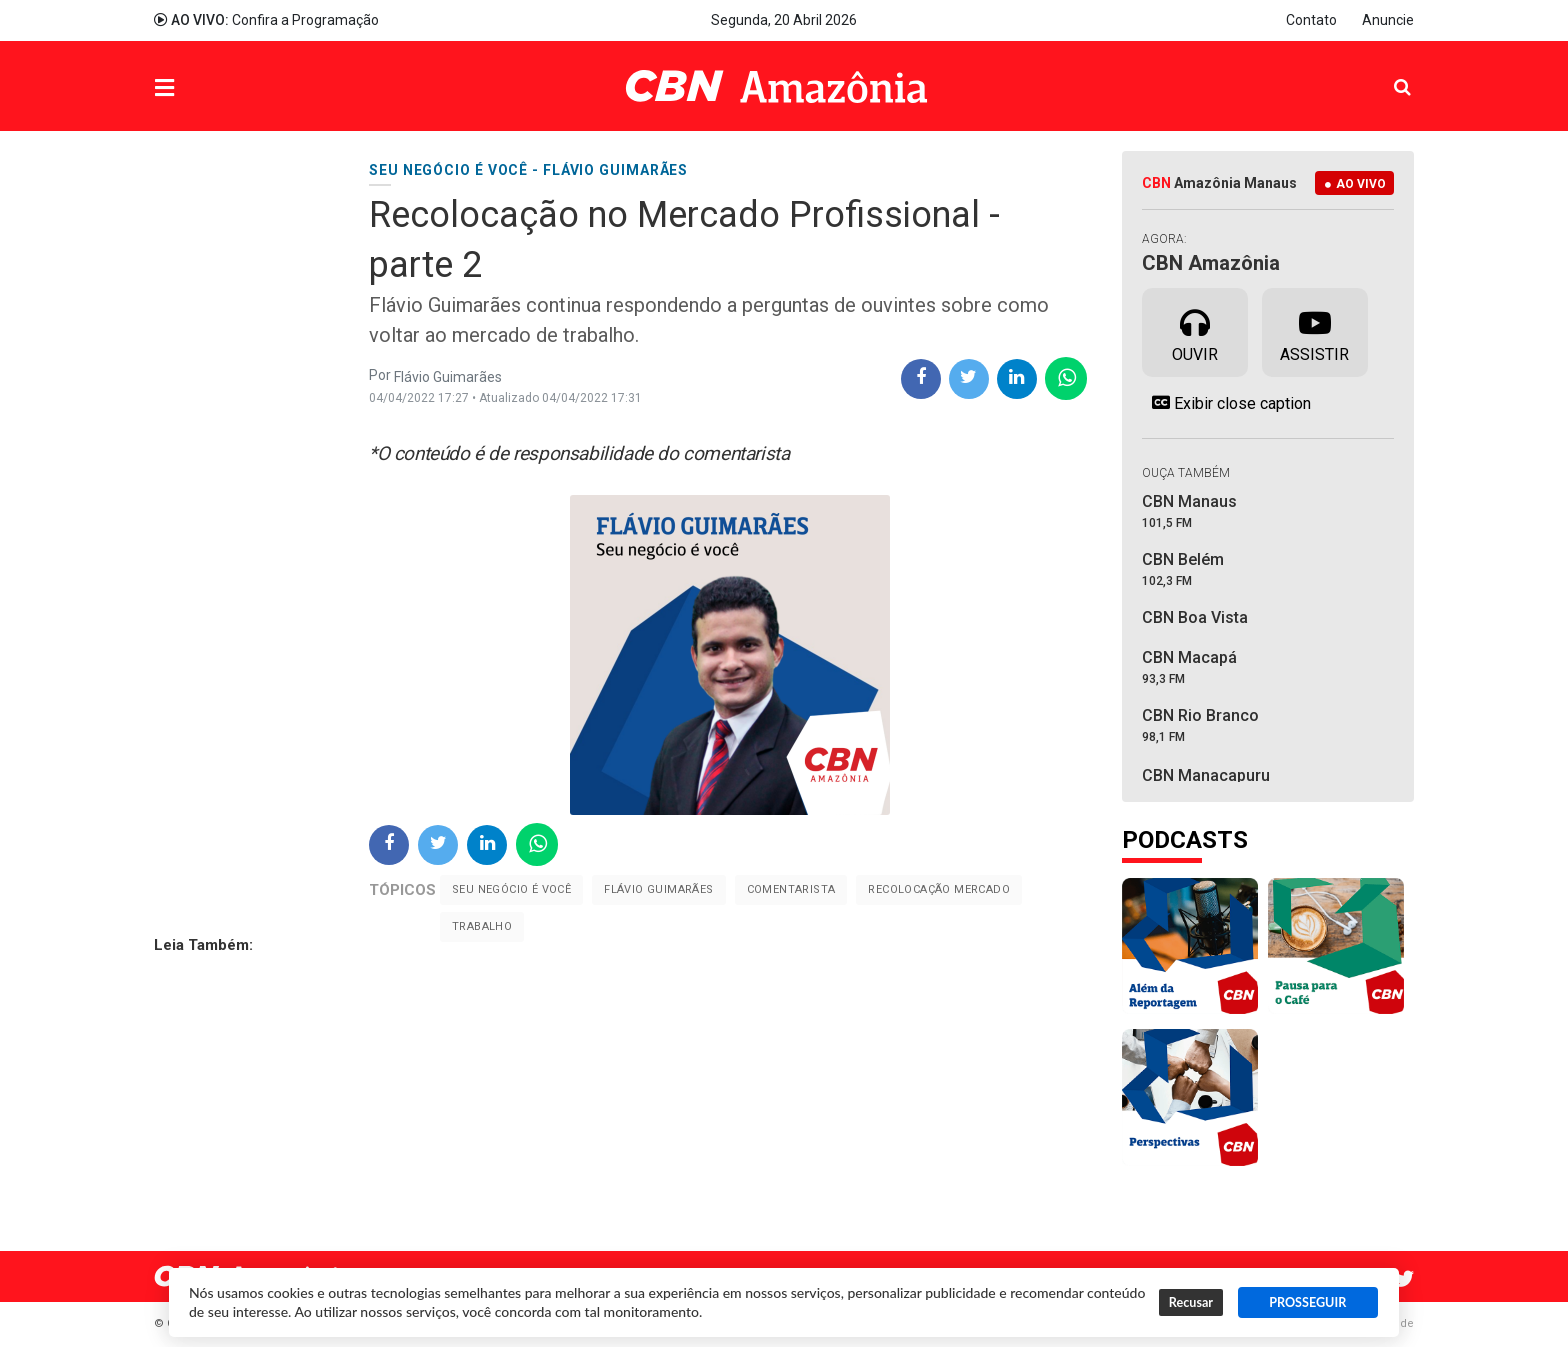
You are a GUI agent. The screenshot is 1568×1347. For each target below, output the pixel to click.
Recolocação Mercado (939, 889)
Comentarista (791, 889)
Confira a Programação (266, 20)
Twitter (1404, 1279)
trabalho (482, 926)
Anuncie (1388, 20)
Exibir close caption (1226, 403)
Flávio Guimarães (658, 889)
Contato (1311, 20)
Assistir (1314, 331)
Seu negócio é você (511, 889)
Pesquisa (1386, 71)
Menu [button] (205, 88)
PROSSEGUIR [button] (1307, 1302)
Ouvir (1195, 331)
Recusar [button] (1191, 1302)
